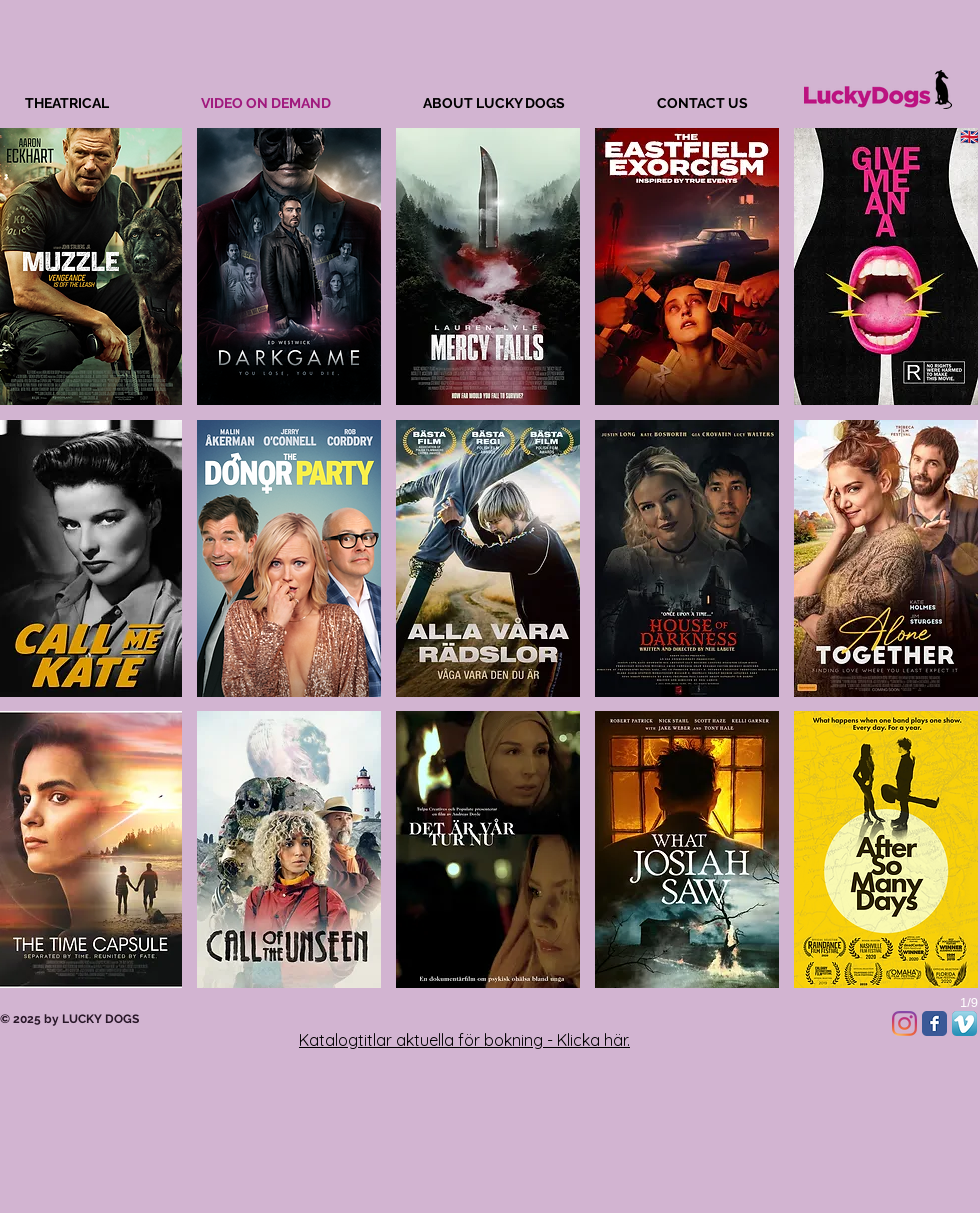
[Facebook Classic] (934, 1023)
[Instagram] (904, 1023)
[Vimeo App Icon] (964, 1023)
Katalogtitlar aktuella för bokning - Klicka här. (464, 1040)
